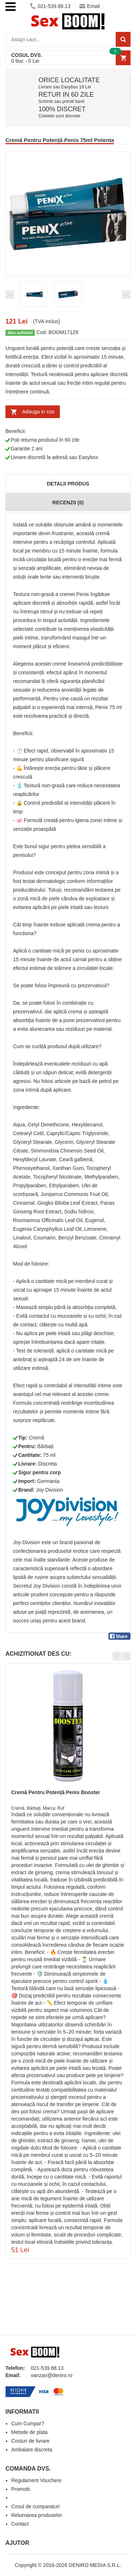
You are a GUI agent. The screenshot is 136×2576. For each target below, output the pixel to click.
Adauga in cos (38, 411)
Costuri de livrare (30, 2441)
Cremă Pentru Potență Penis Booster (55, 1792)
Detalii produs (68, 484)
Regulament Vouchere (36, 2480)
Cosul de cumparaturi (35, 2506)
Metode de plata (29, 2432)
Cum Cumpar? (27, 2423)
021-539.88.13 (50, 6)
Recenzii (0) (67, 502)
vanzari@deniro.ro (52, 2375)
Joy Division (49, 1490)
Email (89, 6)
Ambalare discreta (31, 2449)
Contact (20, 2524)
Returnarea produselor (36, 2515)
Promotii (20, 2489)
